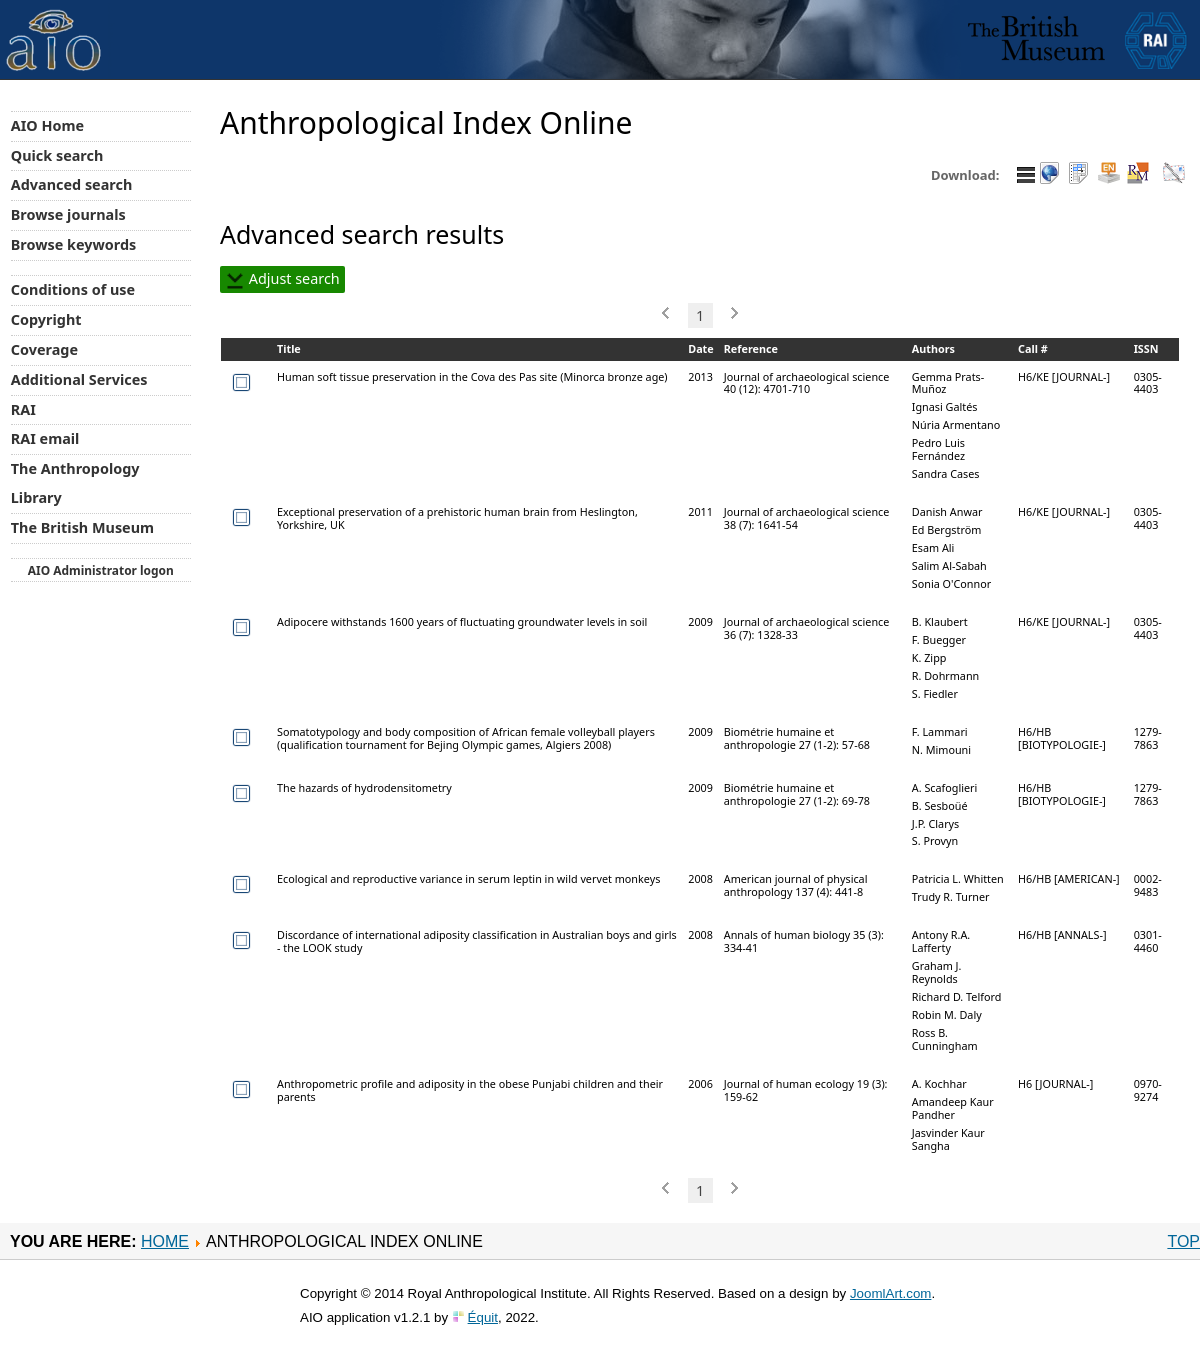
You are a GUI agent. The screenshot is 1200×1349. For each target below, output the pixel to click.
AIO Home (47, 125)
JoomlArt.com (890, 1293)
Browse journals (68, 214)
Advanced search (71, 184)
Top (1183, 1241)
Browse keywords (74, 244)
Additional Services (79, 379)
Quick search (57, 155)
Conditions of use (73, 289)
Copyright (46, 319)
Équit (483, 1317)
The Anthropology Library (75, 483)
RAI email (45, 438)
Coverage (44, 349)
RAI (23, 409)
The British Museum (82, 527)
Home (165, 1241)
